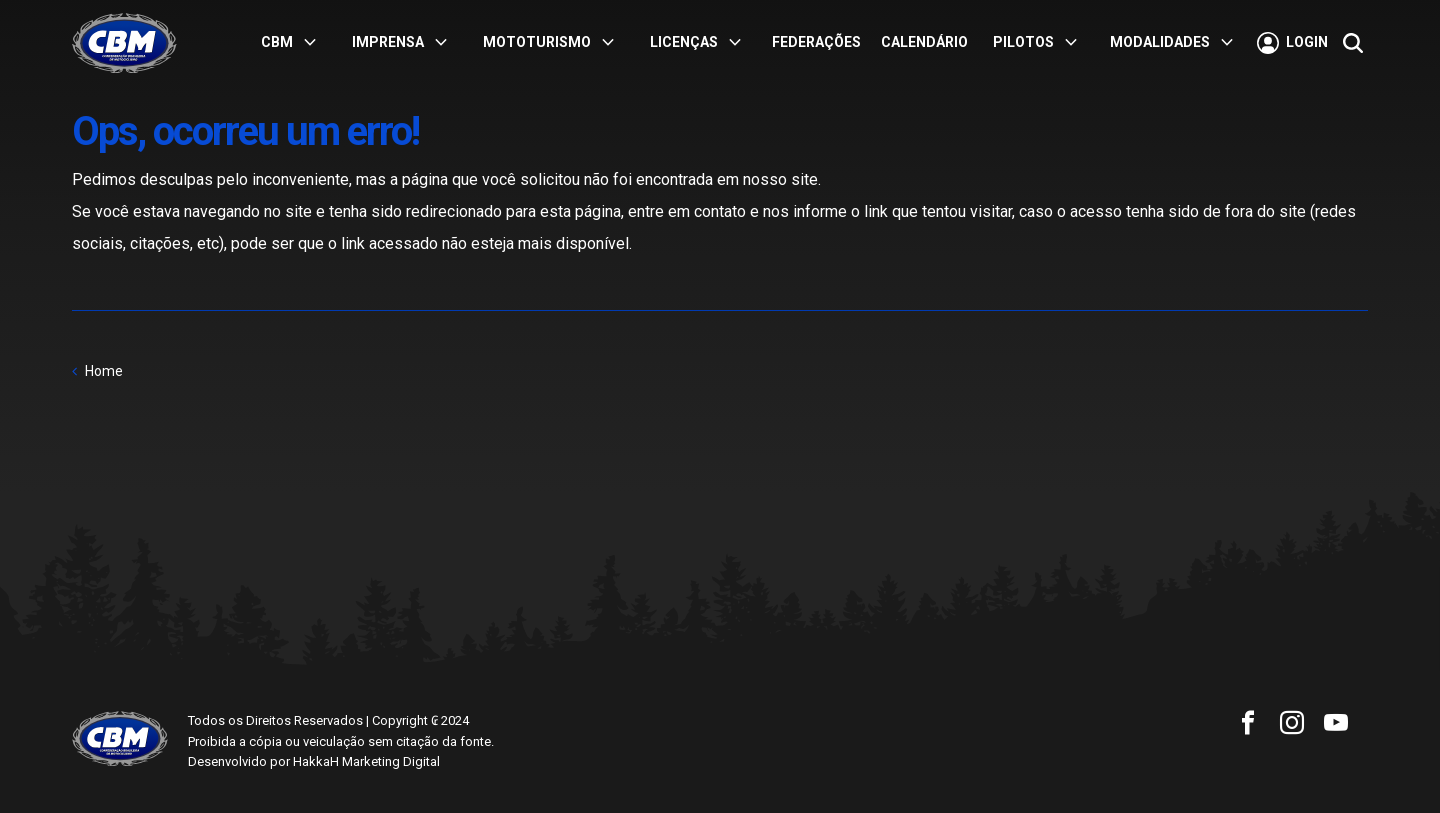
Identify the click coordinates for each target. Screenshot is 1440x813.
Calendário (924, 42)
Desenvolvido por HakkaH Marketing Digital (314, 761)
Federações (816, 42)
